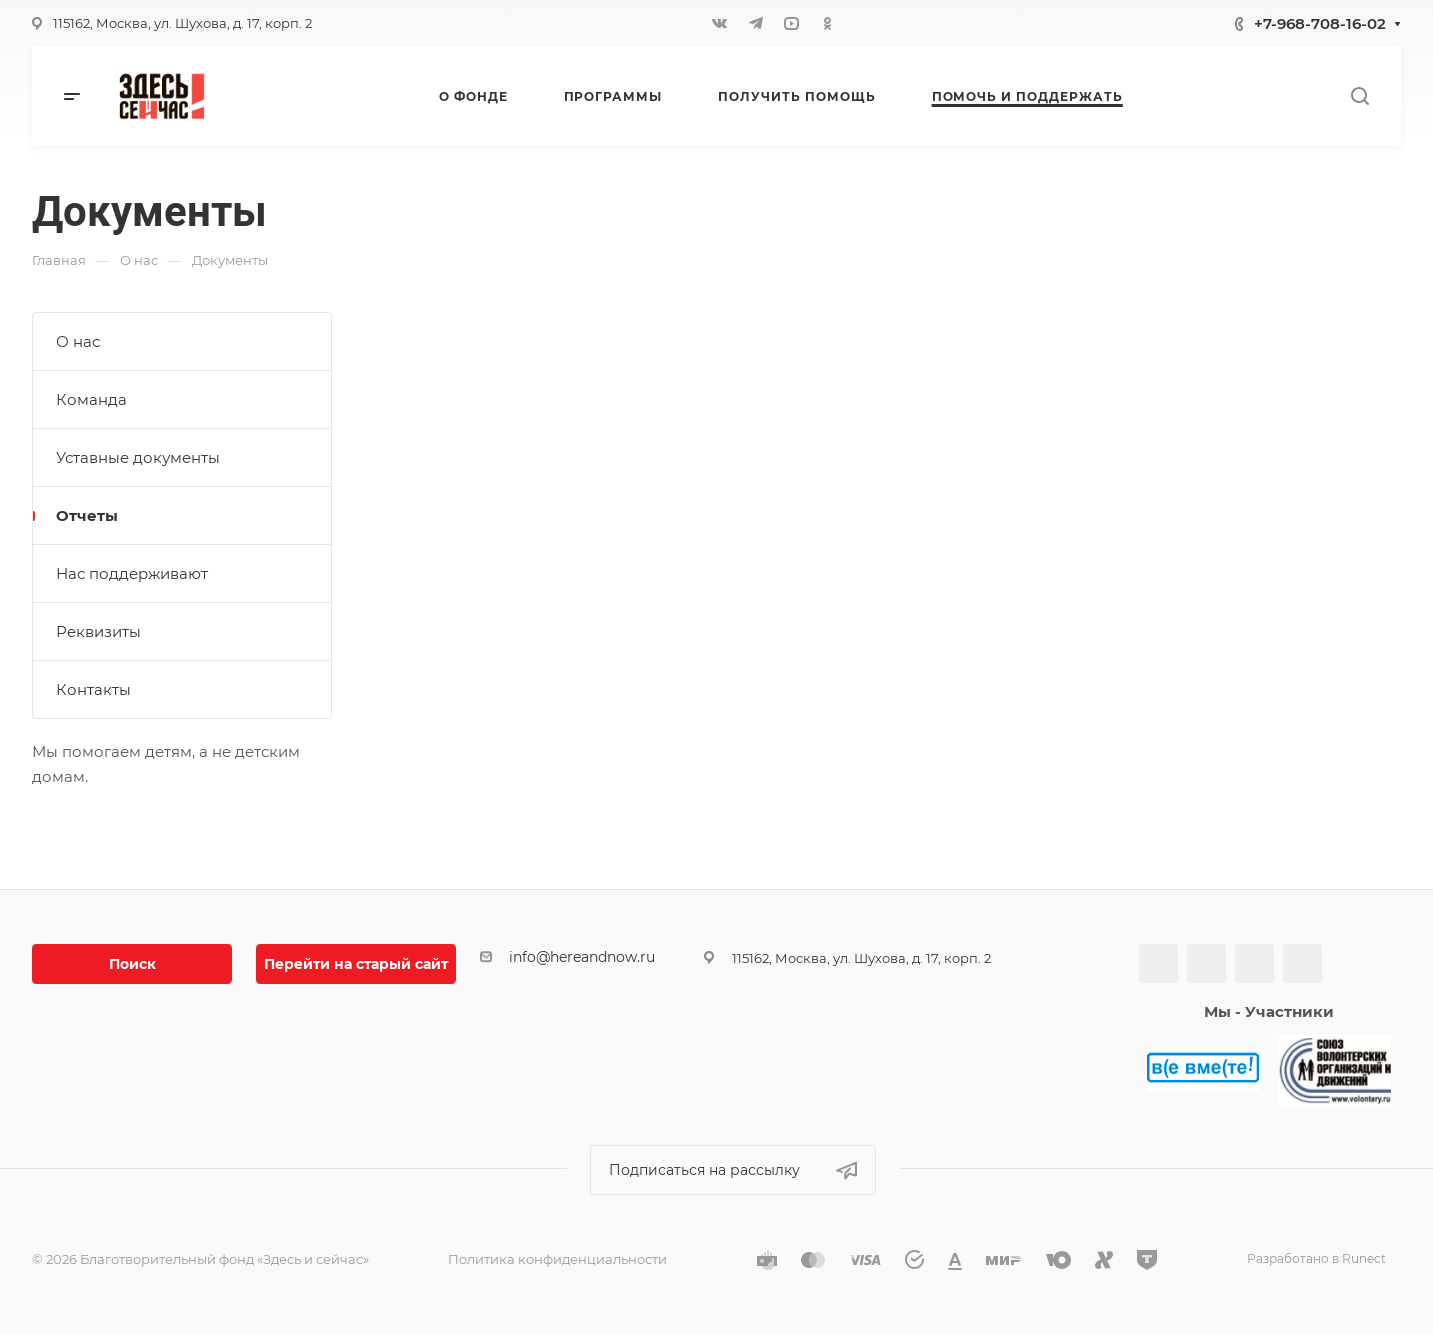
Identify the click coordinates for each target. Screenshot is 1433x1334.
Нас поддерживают (132, 573)
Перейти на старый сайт (356, 964)
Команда (91, 399)
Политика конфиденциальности (557, 1259)
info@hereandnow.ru (582, 957)
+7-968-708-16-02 (1320, 23)
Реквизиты (98, 631)
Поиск (132, 964)
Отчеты (87, 515)
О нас (78, 341)
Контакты (93, 689)
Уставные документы (138, 457)
